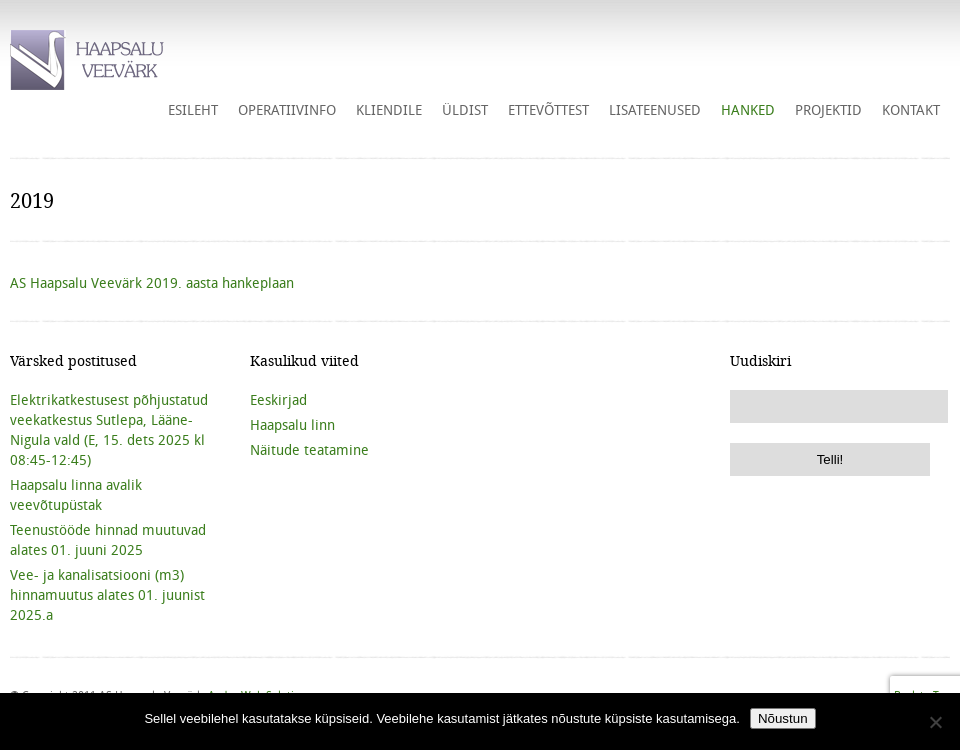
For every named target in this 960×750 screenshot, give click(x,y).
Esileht (193, 110)
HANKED (748, 110)
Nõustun (783, 718)
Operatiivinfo (287, 110)
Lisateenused (655, 110)
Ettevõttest (548, 110)
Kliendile (389, 110)
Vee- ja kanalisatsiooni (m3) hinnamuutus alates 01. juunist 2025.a (107, 595)
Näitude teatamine (309, 450)
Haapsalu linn (292, 425)
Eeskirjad (278, 400)
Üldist (465, 110)
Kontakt (911, 110)
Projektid (828, 110)
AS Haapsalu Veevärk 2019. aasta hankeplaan (152, 283)
